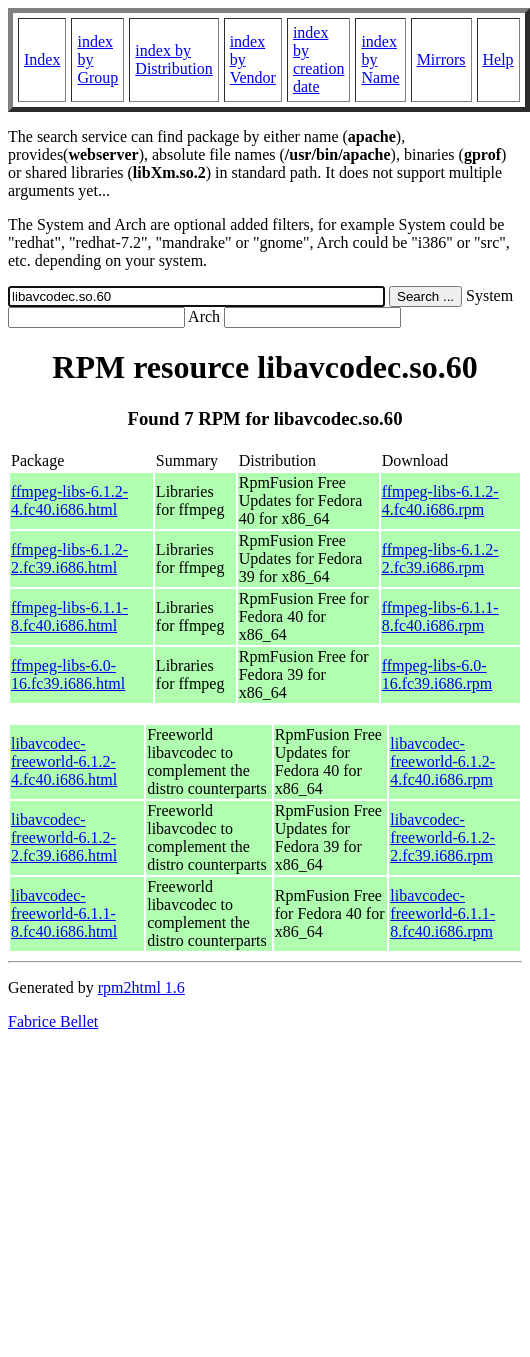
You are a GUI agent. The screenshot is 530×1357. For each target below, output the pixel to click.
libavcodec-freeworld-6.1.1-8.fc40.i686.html (64, 913)
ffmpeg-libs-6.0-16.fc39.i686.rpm (437, 674)
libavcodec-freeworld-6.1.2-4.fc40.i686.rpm (442, 761)
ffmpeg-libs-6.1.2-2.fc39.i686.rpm (440, 558)
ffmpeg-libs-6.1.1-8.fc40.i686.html (69, 616)
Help (498, 59)
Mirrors (441, 59)
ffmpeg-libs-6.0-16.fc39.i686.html (68, 674)
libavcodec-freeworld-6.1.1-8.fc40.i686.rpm (442, 913)
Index (42, 59)
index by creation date (319, 59)
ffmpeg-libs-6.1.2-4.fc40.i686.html (69, 500)
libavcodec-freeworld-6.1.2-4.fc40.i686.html (64, 761)
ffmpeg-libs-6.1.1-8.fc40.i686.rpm (440, 616)
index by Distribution (173, 59)
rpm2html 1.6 (141, 987)
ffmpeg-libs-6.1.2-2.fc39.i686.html (69, 558)
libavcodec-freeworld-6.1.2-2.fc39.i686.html (64, 837)
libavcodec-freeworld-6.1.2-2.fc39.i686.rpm (442, 837)
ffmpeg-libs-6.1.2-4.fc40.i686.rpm (440, 500)
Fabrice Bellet (53, 1021)
